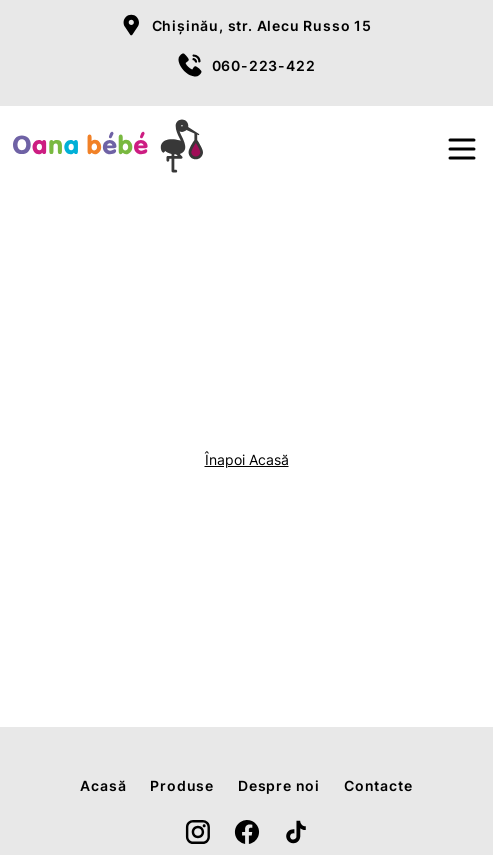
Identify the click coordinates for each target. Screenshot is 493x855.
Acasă (103, 785)
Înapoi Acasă (247, 459)
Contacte (378, 785)
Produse (182, 785)
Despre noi (279, 785)
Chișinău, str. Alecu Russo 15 (262, 25)
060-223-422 (264, 65)
